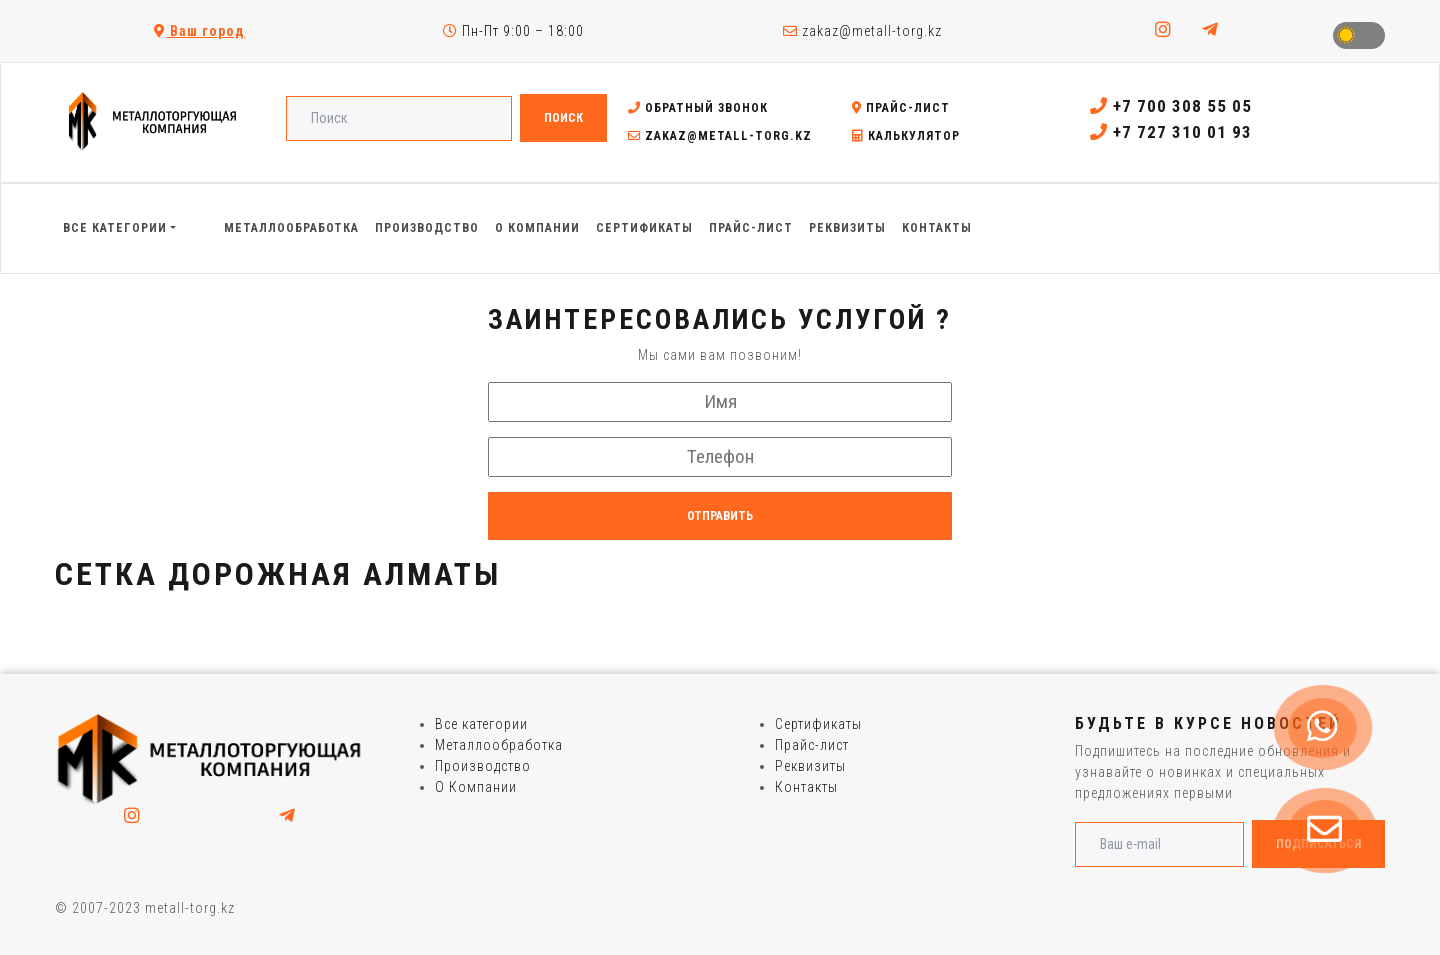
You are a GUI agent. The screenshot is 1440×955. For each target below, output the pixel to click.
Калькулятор (906, 136)
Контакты (806, 787)
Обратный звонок (698, 108)
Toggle (1359, 35)
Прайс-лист (901, 108)
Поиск (563, 118)
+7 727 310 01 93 (1171, 132)
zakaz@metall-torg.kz (862, 31)
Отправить (720, 516)
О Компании (476, 787)
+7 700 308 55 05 (1171, 106)
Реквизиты (810, 766)
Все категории (481, 724)
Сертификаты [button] (644, 228)
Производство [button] (427, 228)
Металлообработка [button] (291, 228)
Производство (483, 766)
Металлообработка (499, 745)
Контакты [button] (937, 228)
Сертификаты (818, 724)
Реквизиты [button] (847, 228)
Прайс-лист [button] (751, 228)
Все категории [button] (115, 228)
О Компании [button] (537, 228)
